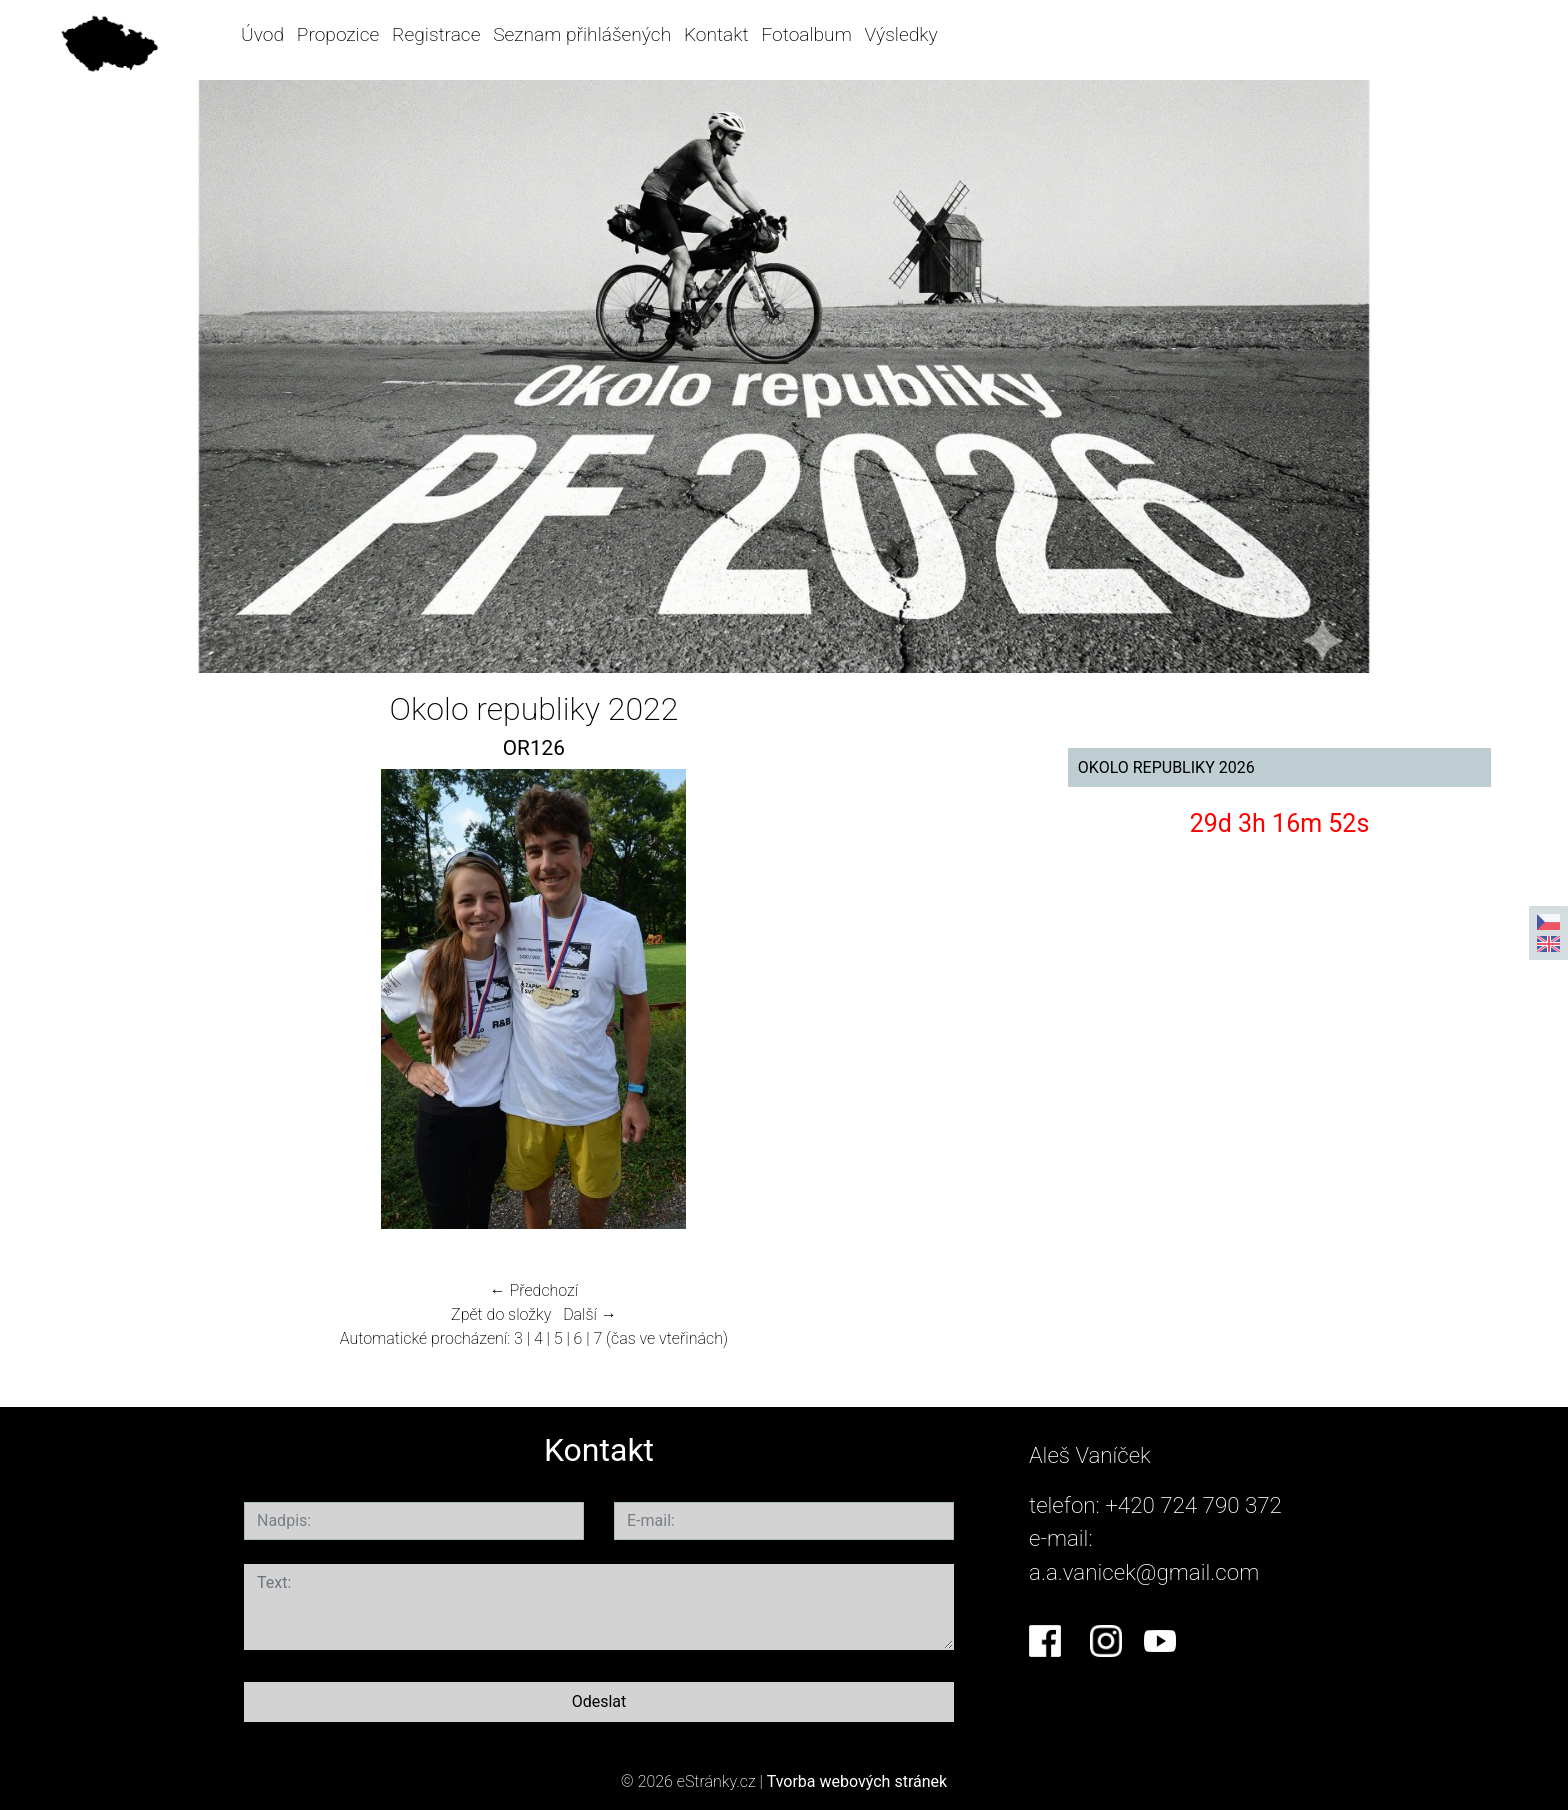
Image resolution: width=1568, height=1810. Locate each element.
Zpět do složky (501, 1314)
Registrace (436, 34)
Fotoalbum (806, 34)
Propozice (338, 34)
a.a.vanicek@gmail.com (1144, 1572)
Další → (590, 1314)
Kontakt (716, 34)
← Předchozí (534, 1290)
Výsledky (901, 34)
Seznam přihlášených (582, 34)
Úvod (262, 34)
